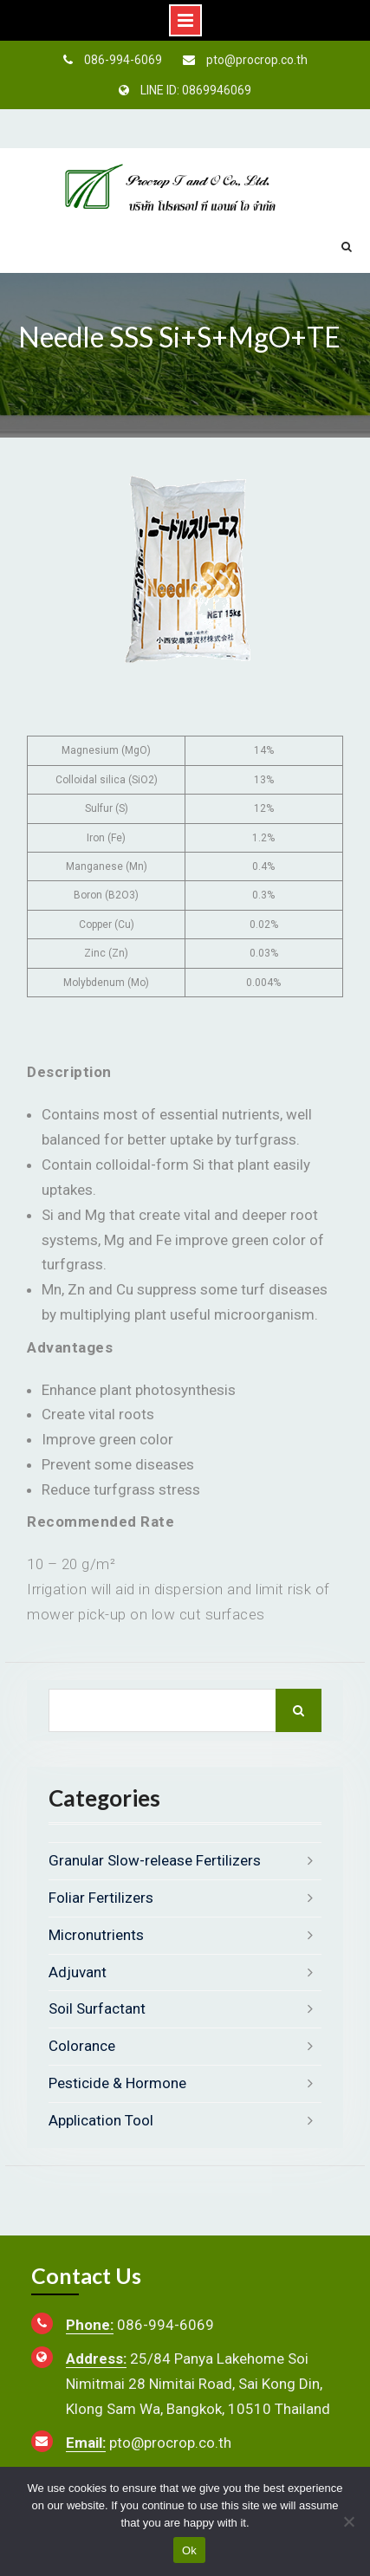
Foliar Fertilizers (101, 1897)
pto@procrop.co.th (257, 60)
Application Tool (101, 2120)
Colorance (82, 2045)
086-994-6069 (123, 60)
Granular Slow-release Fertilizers (155, 1860)
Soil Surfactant (97, 2008)
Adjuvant (78, 1972)
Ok (189, 2550)
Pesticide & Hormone (117, 2083)
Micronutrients (96, 1934)
